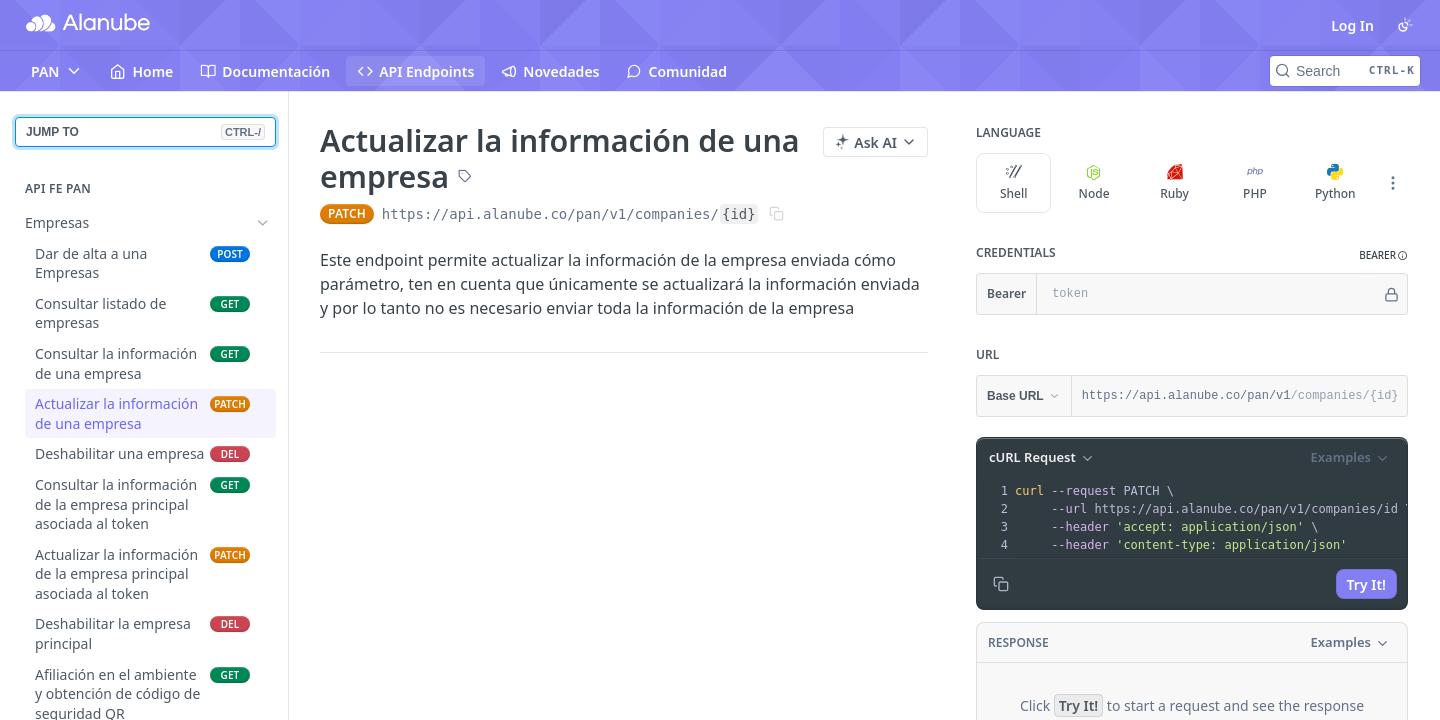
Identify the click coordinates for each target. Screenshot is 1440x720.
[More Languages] (1393, 183)
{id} (739, 214)
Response (1018, 642)
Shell (1014, 183)
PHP (1255, 183)
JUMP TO (145, 132)
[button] (1383, 255)
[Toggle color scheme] (1405, 25)
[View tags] (465, 178)
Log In (1352, 25)
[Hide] (1391, 294)
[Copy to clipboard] (1001, 584)
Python (1335, 183)
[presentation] (1213, 518)
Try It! (1366, 584)
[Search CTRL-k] (1345, 71)
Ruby (1174, 183)
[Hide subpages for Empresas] (263, 223)
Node (1094, 183)
